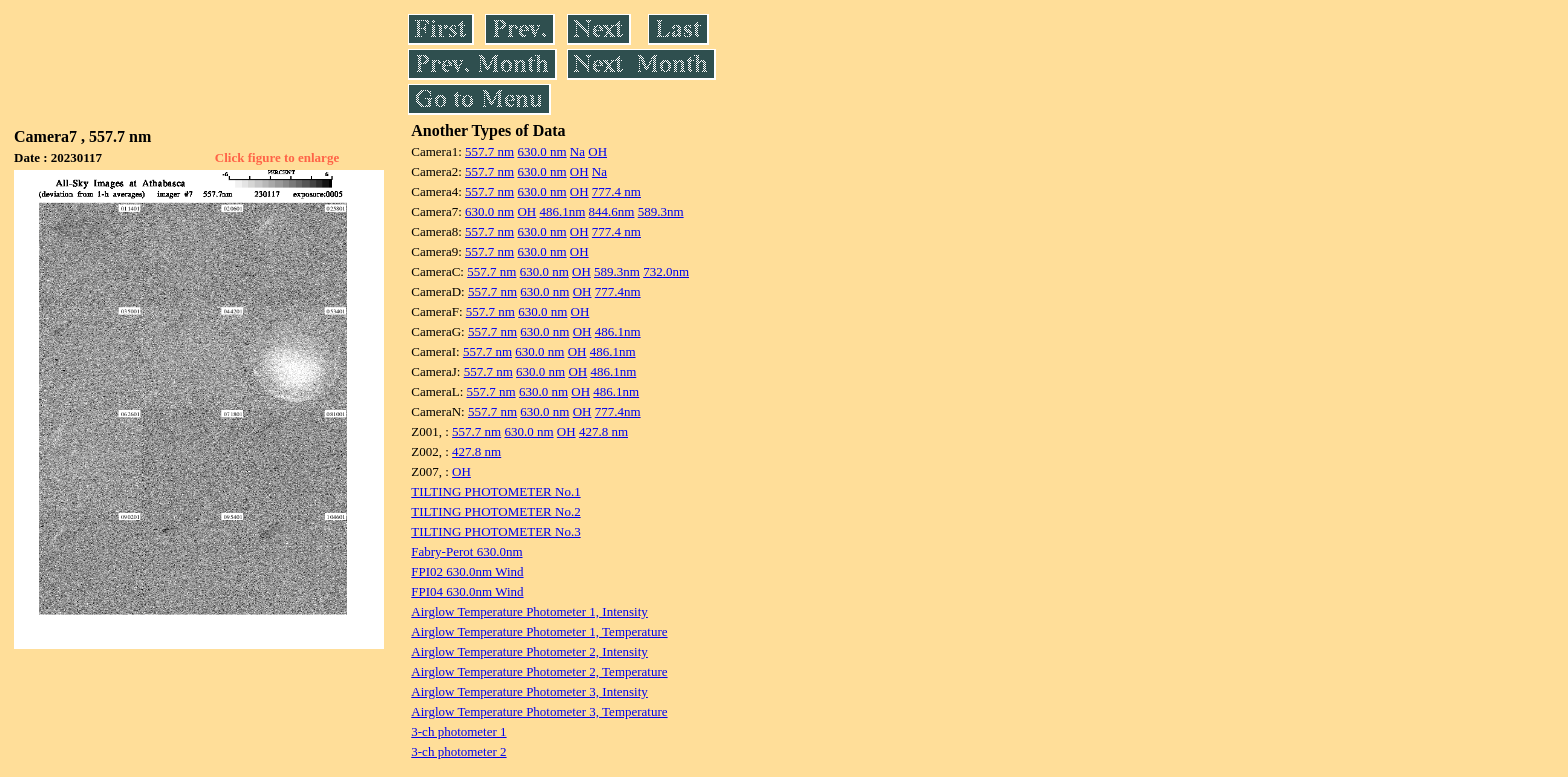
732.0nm (666, 271)
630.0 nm (541, 151)
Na (577, 151)
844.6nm (612, 211)
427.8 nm (603, 431)
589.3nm (661, 211)
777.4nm (618, 291)
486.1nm (562, 211)
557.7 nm (489, 151)
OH (597, 151)
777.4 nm (616, 191)
